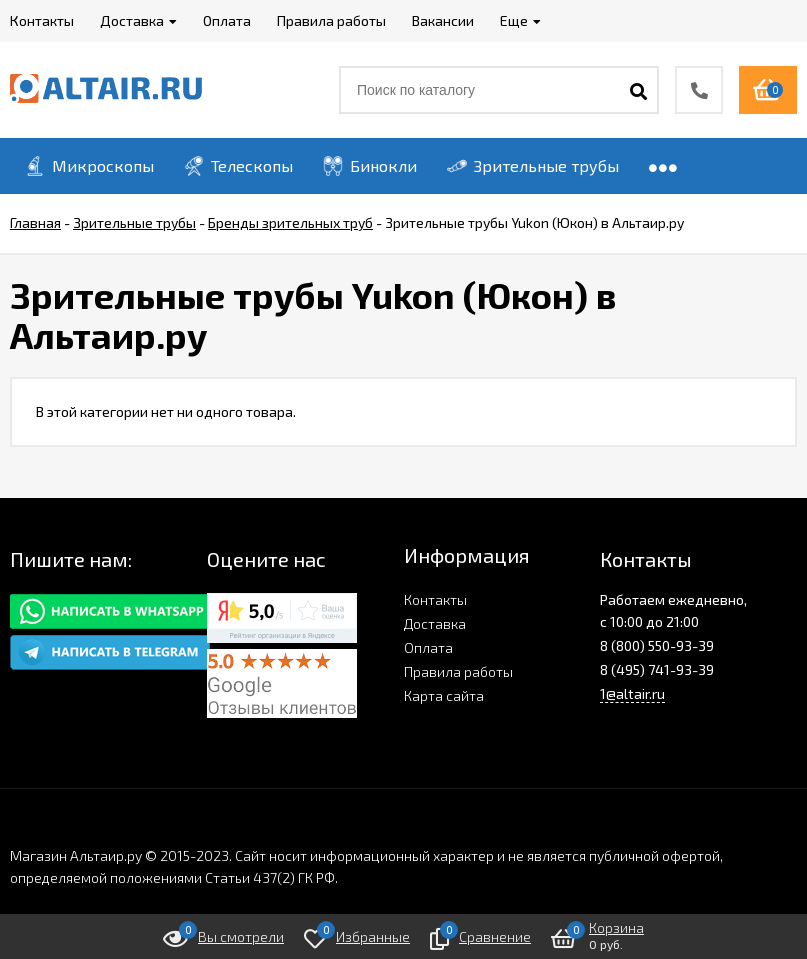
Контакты (435, 599)
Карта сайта (444, 695)
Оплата (428, 647)
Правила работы (458, 671)
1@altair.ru (632, 693)
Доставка (435, 623)
